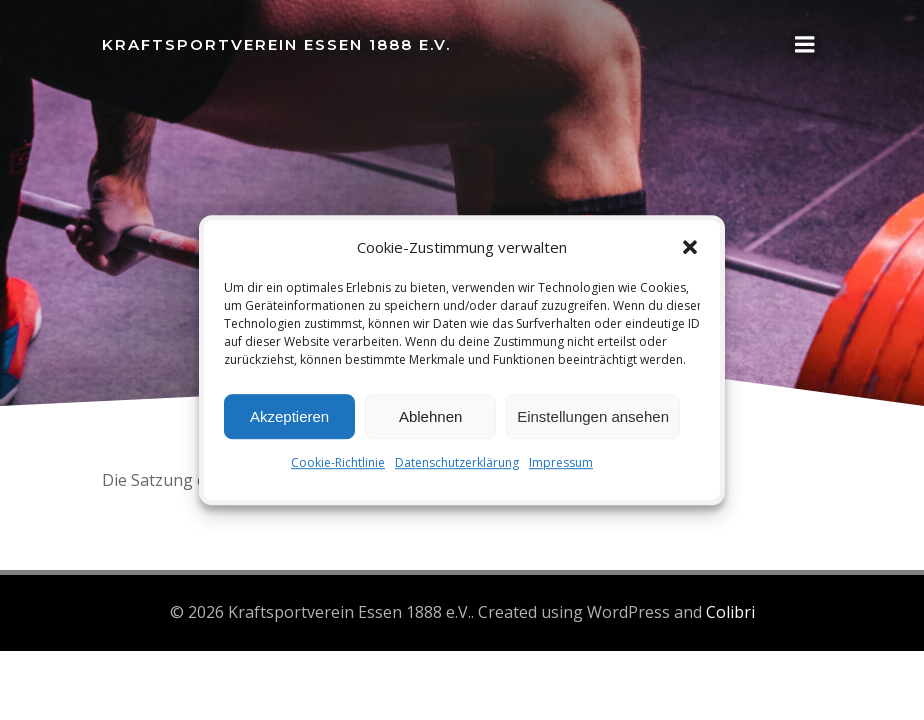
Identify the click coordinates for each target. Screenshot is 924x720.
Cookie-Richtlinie (338, 462)
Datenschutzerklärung (457, 462)
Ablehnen (430, 416)
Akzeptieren (289, 416)
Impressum (561, 462)
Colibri (730, 612)
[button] (690, 247)
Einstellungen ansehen (593, 416)
